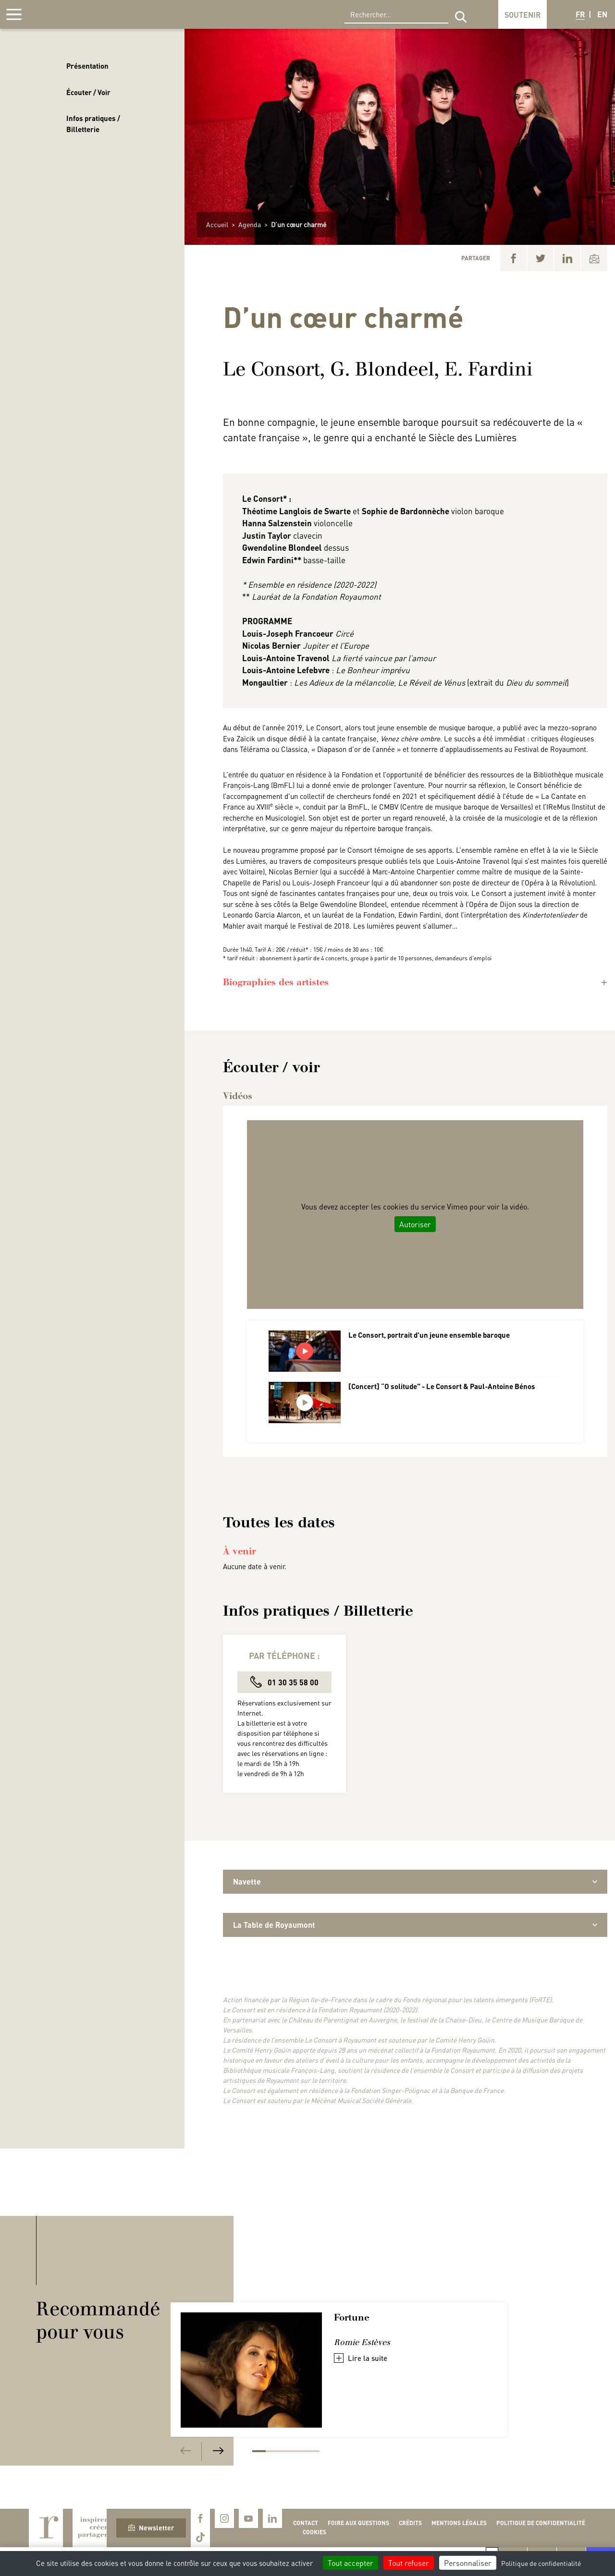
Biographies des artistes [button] (276, 982)
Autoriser (415, 1224)
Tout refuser (408, 2563)
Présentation (87, 66)
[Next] (218, 2451)
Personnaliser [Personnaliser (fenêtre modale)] (468, 2563)
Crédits (410, 2523)
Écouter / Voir (88, 92)
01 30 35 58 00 (284, 1682)
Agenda (249, 224)
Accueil (217, 224)
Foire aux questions (358, 2523)
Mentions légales (459, 2523)
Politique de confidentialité (540, 2523)
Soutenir (522, 15)
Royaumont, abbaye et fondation (75, 14)
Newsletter (151, 2527)
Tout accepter (350, 2563)
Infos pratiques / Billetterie (93, 123)
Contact (305, 2523)
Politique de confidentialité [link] (541, 2563)
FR (580, 14)
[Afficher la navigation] (14, 14)
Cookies (314, 2532)
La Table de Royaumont (415, 1925)
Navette (415, 1881)
